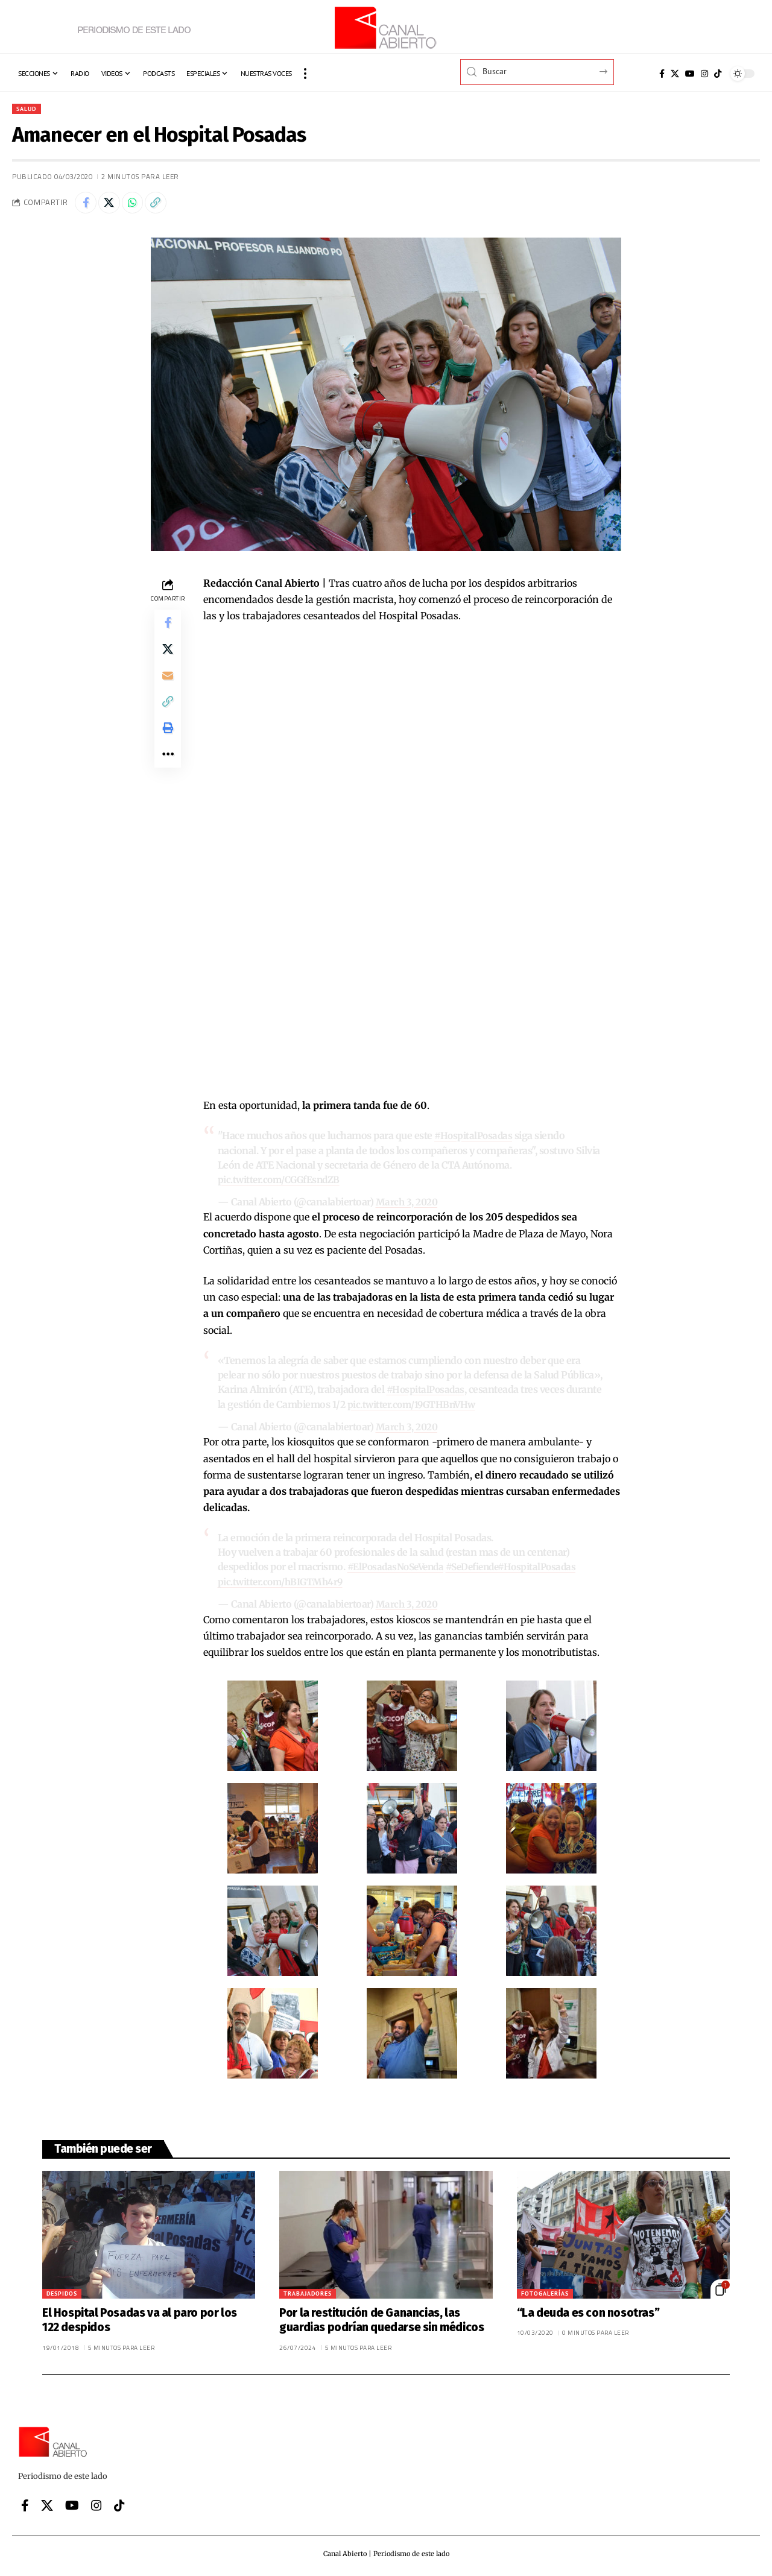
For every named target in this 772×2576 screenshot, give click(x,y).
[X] (675, 73)
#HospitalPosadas (474, 1139)
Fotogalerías (545, 2292)
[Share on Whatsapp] (139, 205)
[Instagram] (704, 73)
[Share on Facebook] (87, 205)
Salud (29, 108)
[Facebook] (662, 73)
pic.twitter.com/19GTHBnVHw (414, 1406)
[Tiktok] (717, 73)
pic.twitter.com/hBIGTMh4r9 (283, 1582)
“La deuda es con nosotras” (588, 2312)
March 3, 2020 (408, 1204)
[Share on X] (113, 205)
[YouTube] (690, 73)
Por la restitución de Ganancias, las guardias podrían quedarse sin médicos (381, 2319)
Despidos (61, 2292)
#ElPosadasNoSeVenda (399, 1567)
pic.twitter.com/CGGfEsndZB (282, 1182)
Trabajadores (307, 2292)
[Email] (167, 686)
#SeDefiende (480, 1567)
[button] (305, 73)
